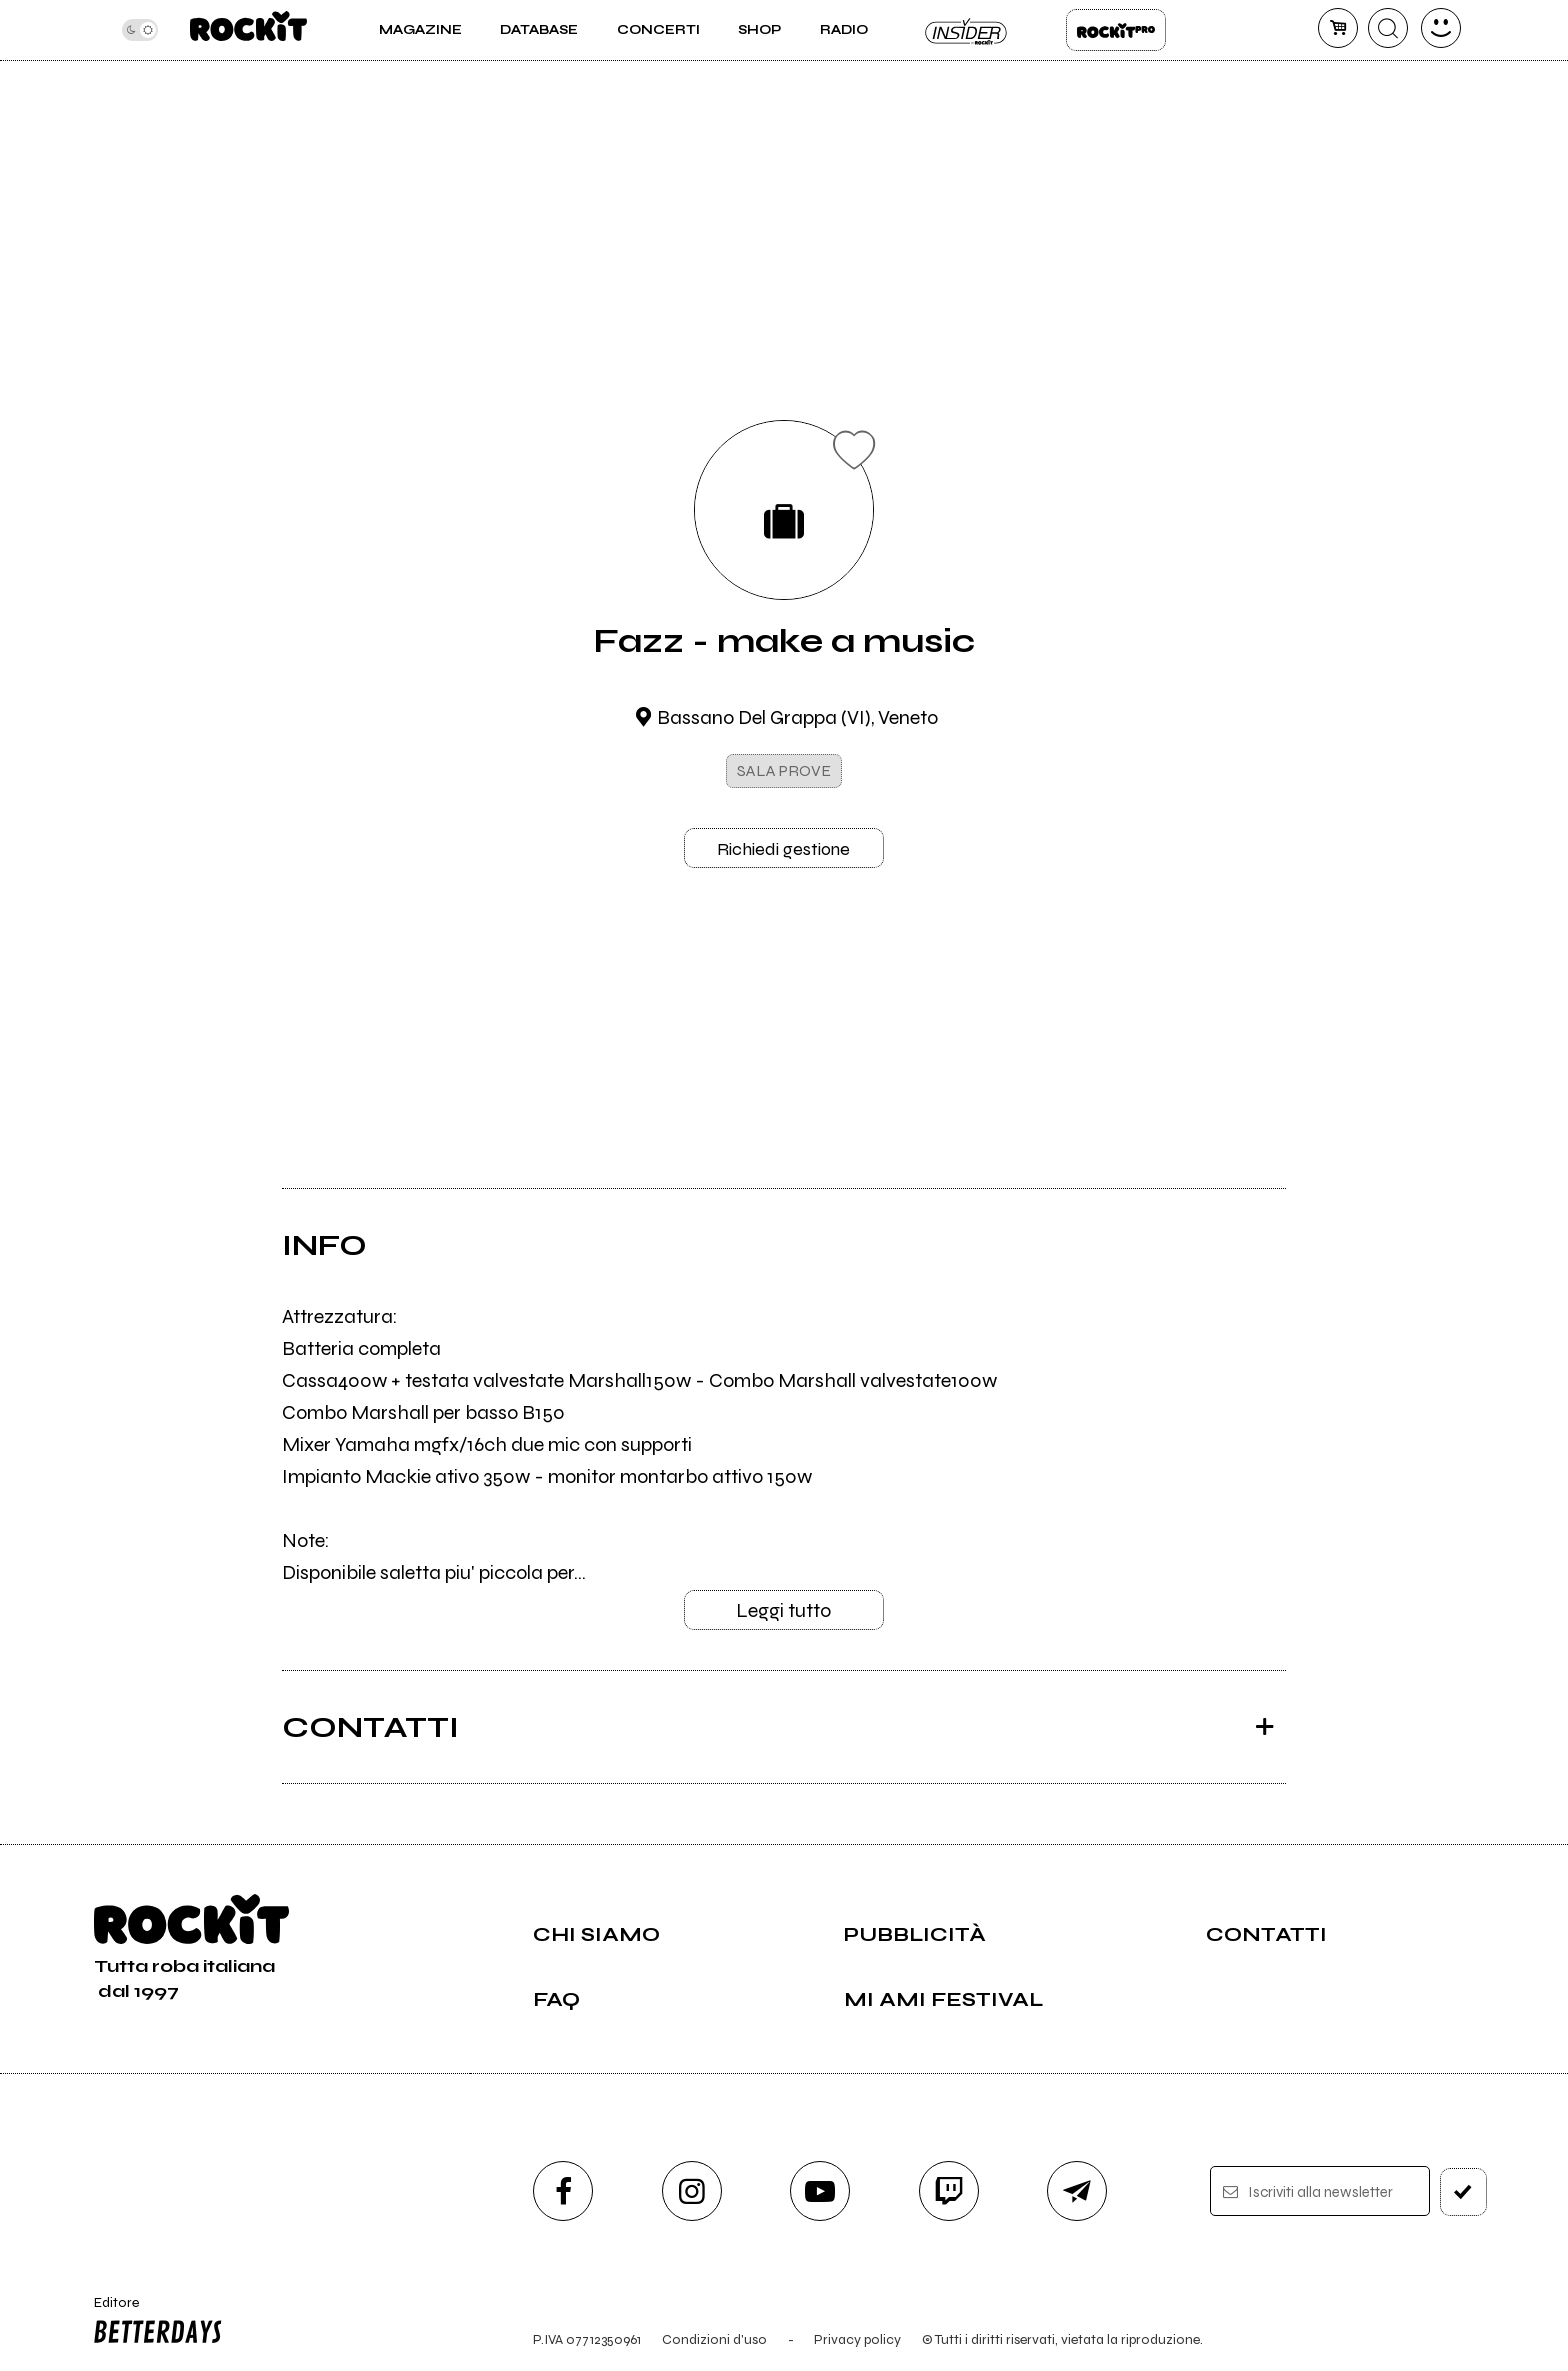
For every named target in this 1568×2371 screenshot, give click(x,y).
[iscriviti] (1463, 2192)
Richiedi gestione (783, 849)
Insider (967, 30)
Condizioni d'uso (714, 2339)
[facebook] (563, 2191)
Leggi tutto (783, 1610)
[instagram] (692, 2191)
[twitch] (949, 2191)
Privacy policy (857, 2339)
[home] (248, 30)
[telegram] (1077, 2191)
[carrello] (1338, 28)
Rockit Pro (1116, 30)
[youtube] (820, 2191)
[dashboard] (1441, 28)
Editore (153, 2323)
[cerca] (1388, 28)
